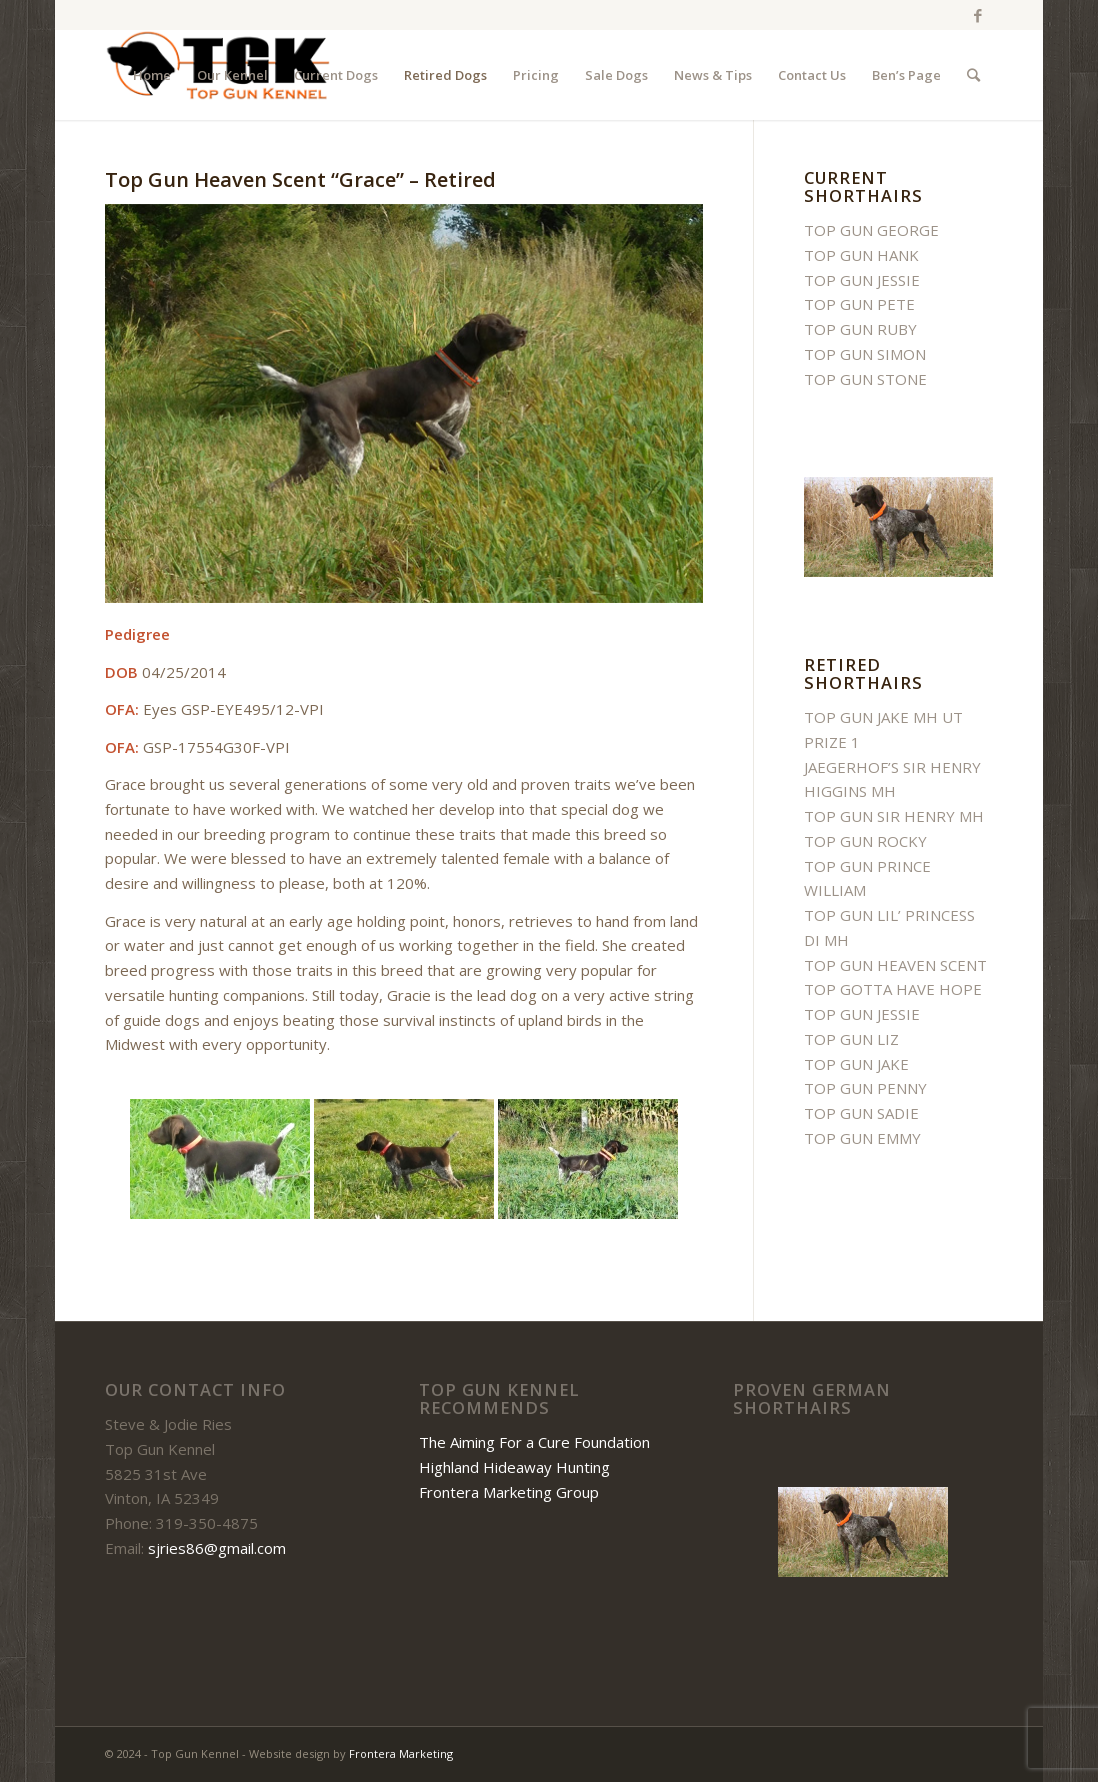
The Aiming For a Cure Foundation (534, 1442)
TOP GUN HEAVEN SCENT (895, 965)
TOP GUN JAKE (856, 1064)
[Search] (973, 75)
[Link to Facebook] (978, 15)
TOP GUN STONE (865, 379)
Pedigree (137, 634)
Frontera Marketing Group (509, 1492)
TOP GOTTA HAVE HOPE (893, 989)
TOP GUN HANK (861, 255)
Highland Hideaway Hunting (514, 1467)
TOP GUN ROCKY (865, 841)
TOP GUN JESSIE (862, 280)
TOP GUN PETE (859, 304)
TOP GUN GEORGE (871, 230)
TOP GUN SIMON (865, 354)
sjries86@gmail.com (217, 1548)
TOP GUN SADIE (861, 1113)
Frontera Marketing (401, 1753)
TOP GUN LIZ (851, 1039)
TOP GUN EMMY (862, 1138)
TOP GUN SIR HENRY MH (894, 816)
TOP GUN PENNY (865, 1088)
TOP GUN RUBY (860, 329)
